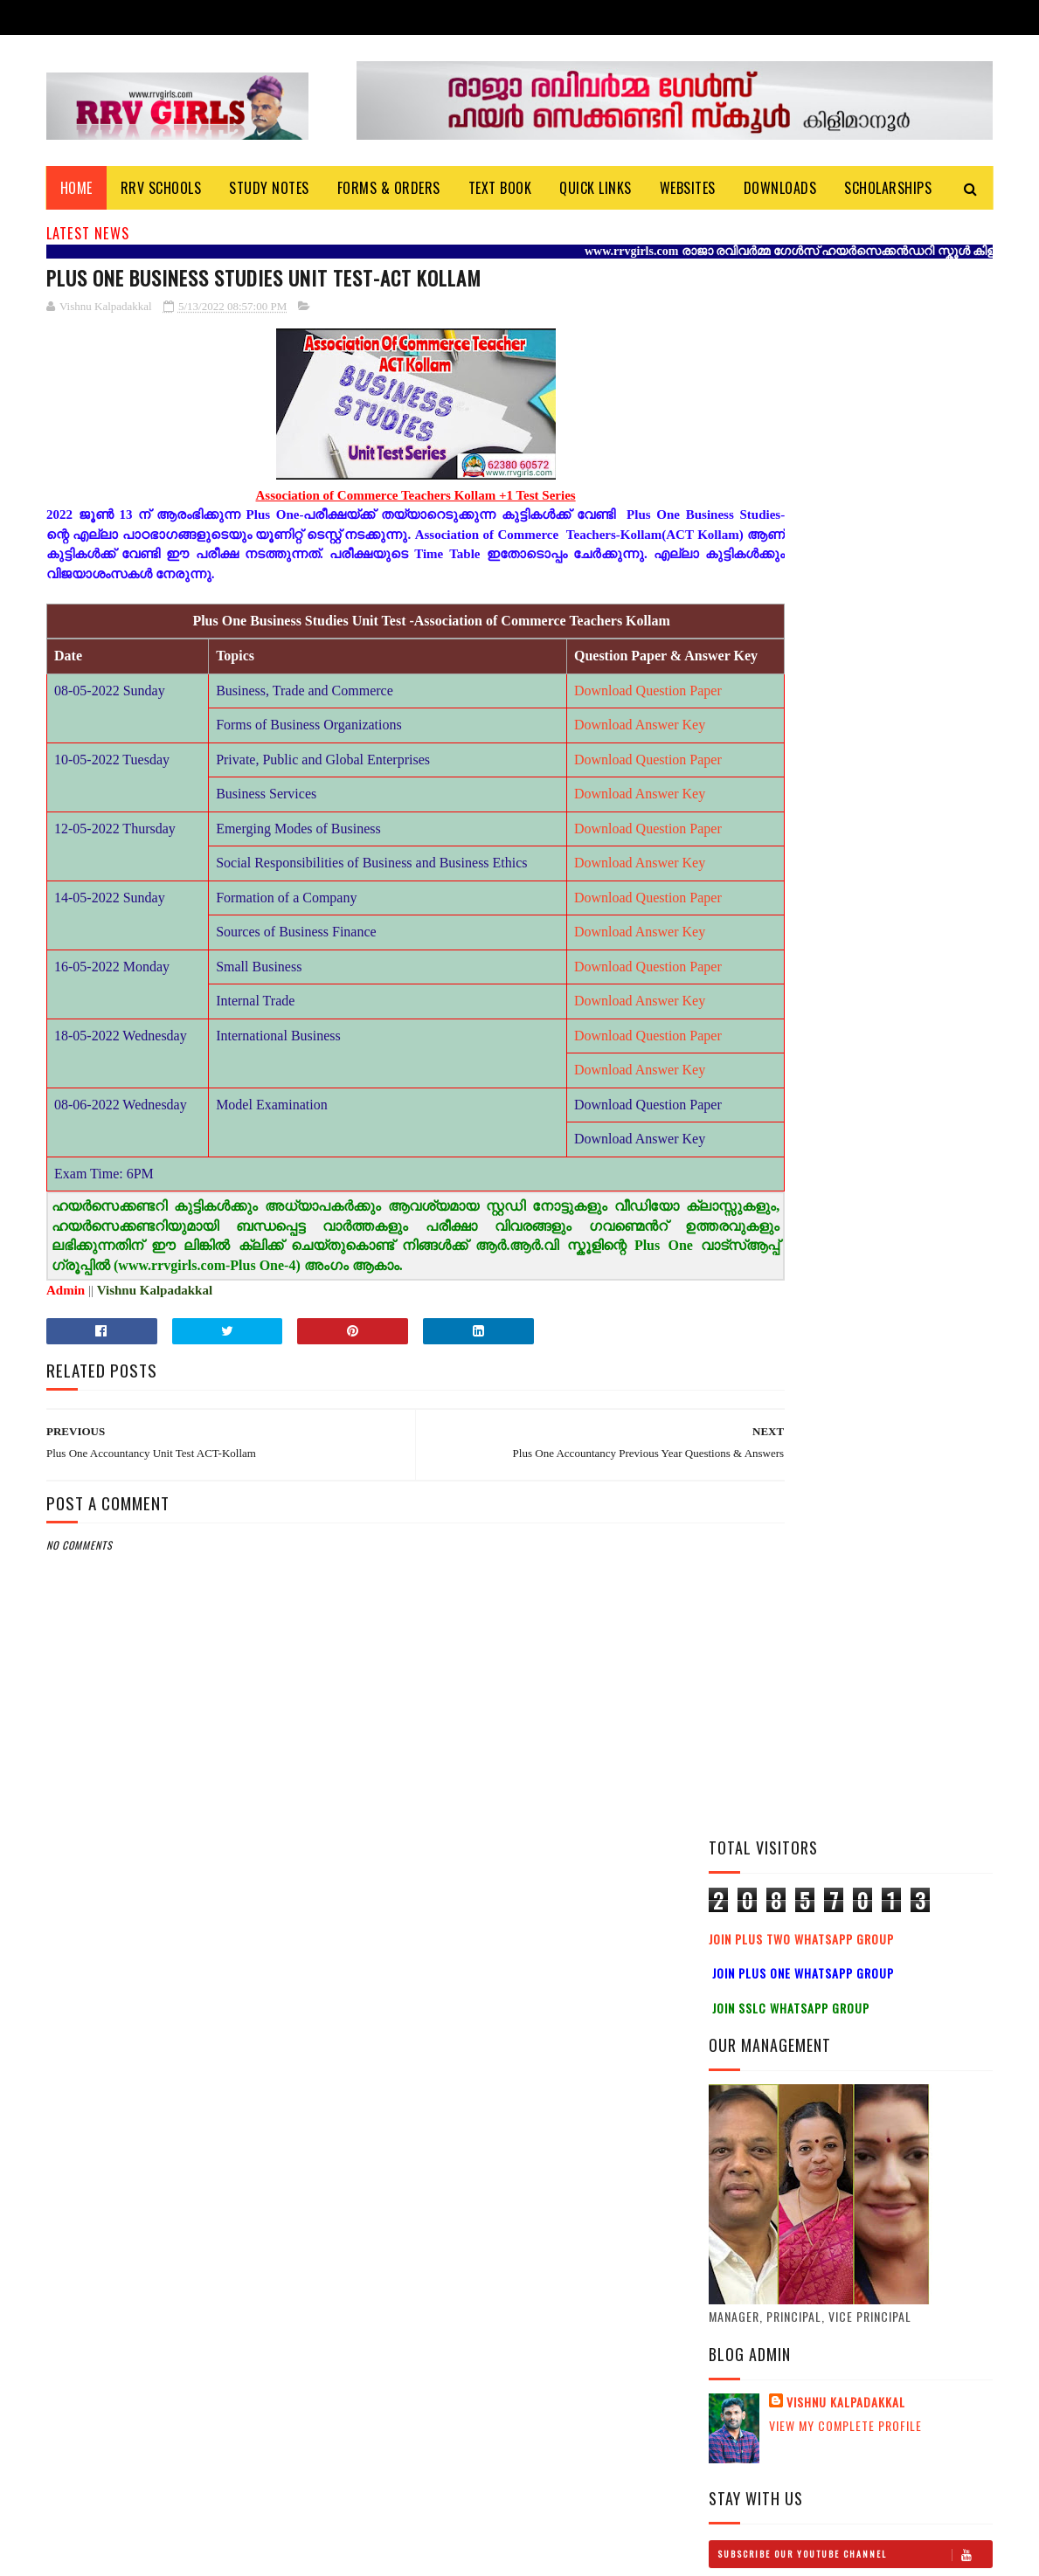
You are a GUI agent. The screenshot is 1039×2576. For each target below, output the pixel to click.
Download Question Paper (572, 712)
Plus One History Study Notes (885, 1400)
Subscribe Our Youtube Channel (854, 980)
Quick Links (596, 187)
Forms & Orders (388, 187)
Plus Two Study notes (880, 1311)
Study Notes (270, 187)
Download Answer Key (563, 746)
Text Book (500, 187)
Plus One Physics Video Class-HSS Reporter (883, 1559)
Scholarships (888, 187)
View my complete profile (845, 851)
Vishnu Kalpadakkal (845, 828)
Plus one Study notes (878, 1470)
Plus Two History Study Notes (887, 1241)
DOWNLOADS (780, 187)
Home (76, 187)
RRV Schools (161, 187)
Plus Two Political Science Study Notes (896, 1162)
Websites (688, 187)
